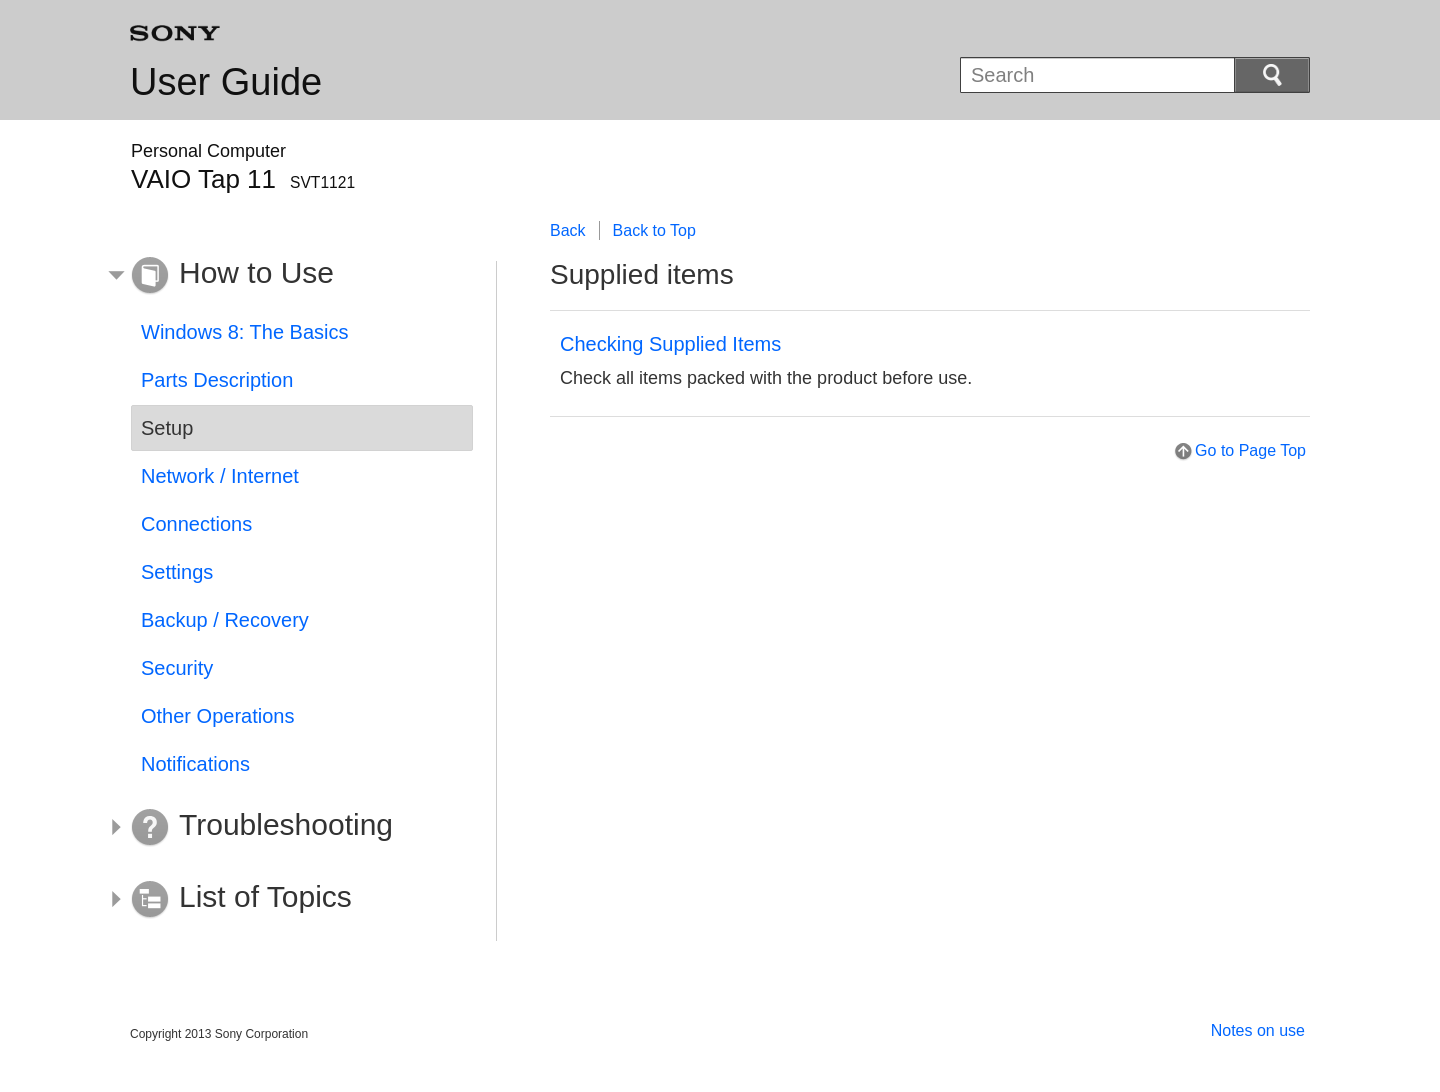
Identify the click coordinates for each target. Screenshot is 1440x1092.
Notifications (195, 764)
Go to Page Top (1250, 450)
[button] (287, 276)
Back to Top (654, 230)
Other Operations (217, 716)
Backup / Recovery (225, 620)
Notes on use (1258, 1030)
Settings (177, 572)
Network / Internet (220, 476)
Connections (196, 524)
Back (568, 230)
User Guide (226, 82)
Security (177, 668)
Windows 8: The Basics (245, 332)
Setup (167, 428)
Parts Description (217, 380)
